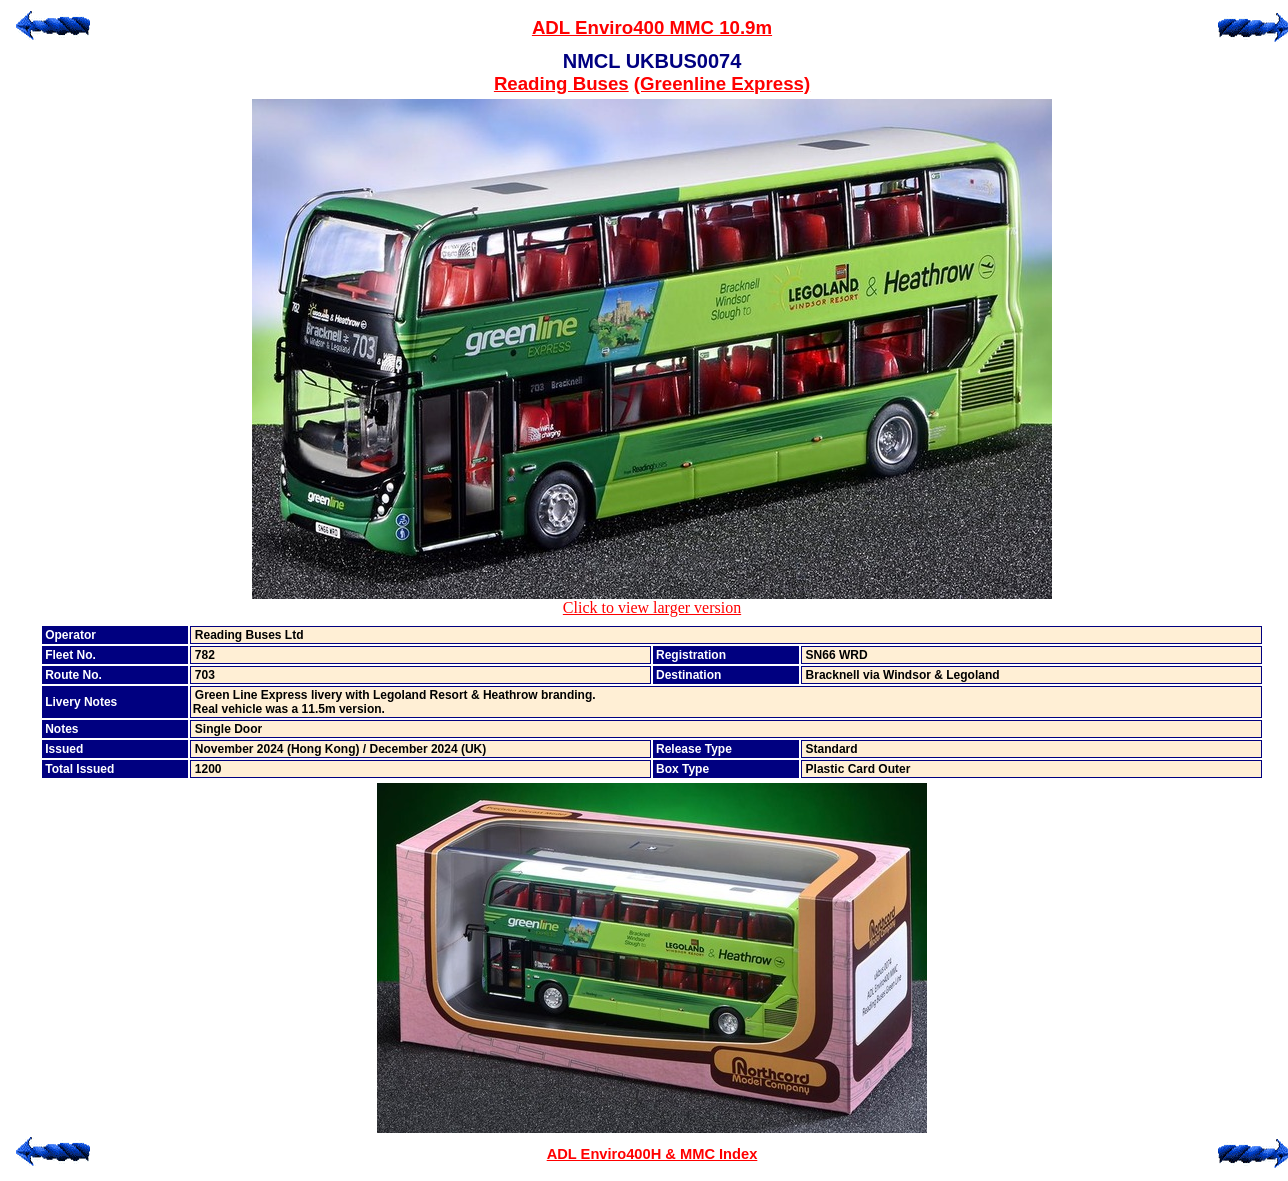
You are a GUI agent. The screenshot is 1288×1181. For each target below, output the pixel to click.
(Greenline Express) (722, 83)
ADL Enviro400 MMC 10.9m (652, 27)
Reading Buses (561, 83)
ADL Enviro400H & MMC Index (652, 1154)
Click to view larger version (652, 600)
